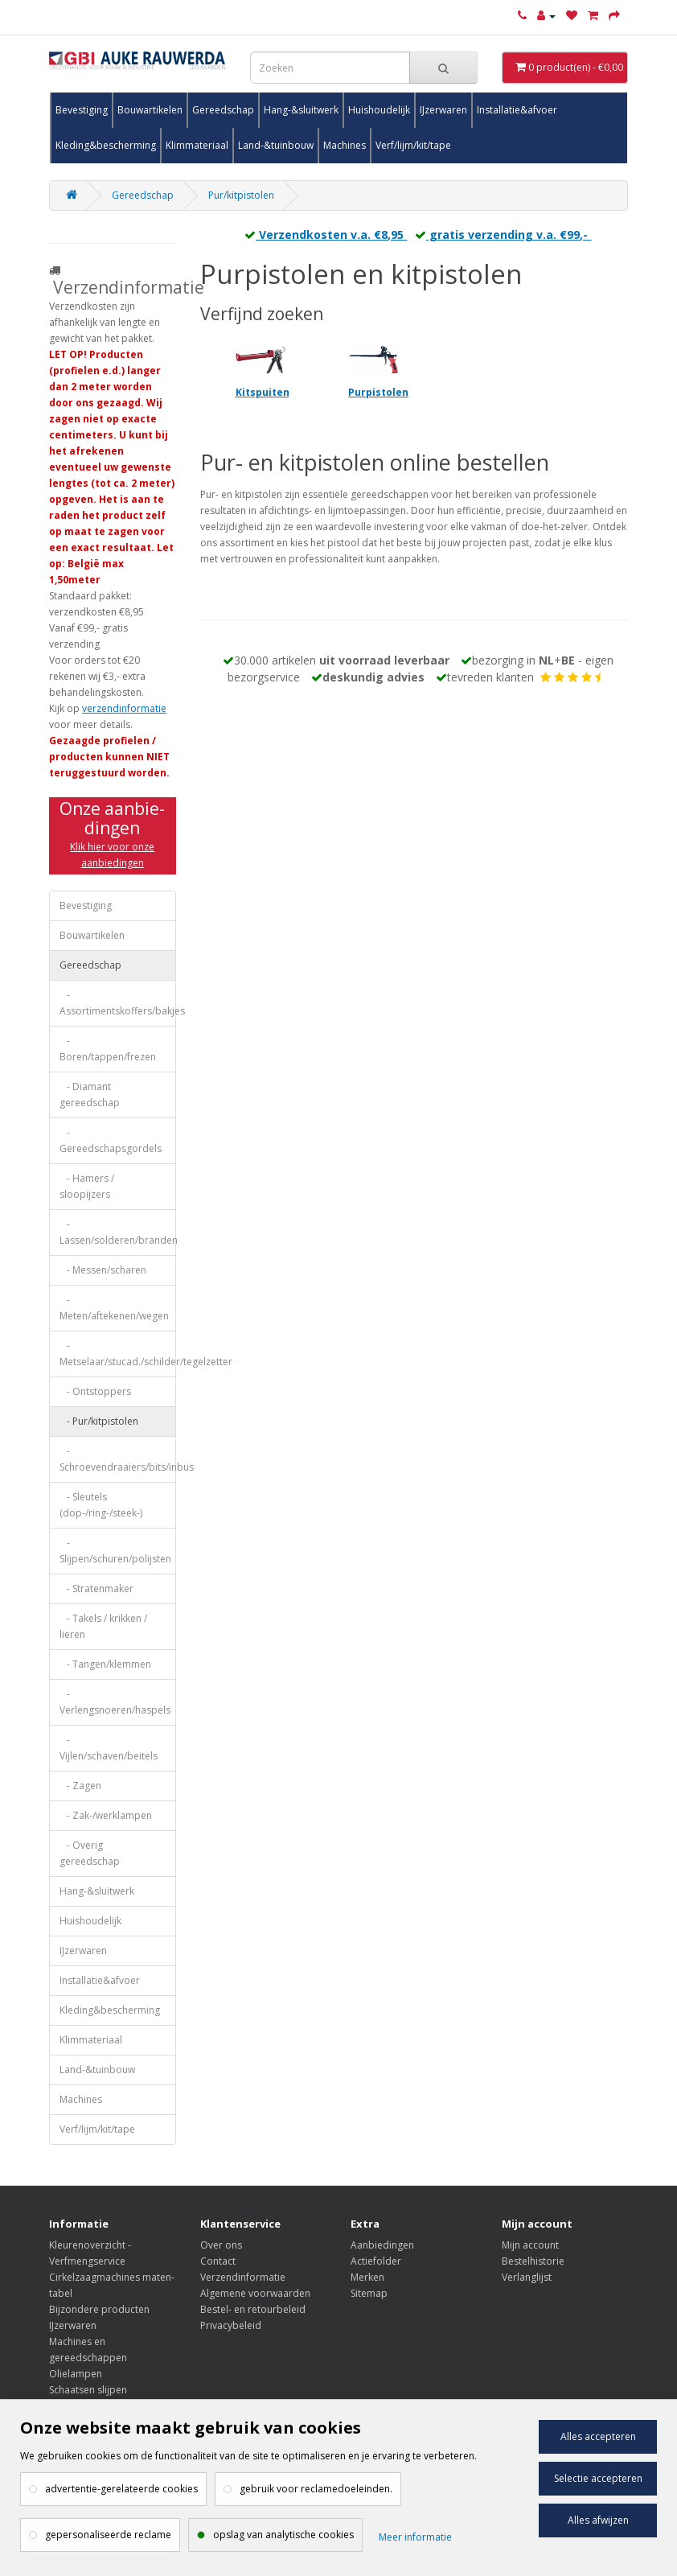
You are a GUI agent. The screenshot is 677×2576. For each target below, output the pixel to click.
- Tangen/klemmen (105, 1664)
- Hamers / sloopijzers (86, 1186)
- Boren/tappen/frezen (107, 1049)
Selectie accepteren (598, 2478)
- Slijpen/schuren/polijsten (115, 1551)
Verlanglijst (527, 2277)
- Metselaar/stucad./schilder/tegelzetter (117, 1353)
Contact (218, 2261)
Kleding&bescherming (105, 145)
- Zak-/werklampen (105, 1815)
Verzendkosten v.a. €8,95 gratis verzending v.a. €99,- (413, 234)
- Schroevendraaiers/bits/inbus (117, 1459)
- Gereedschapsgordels (110, 1140)
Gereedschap (223, 110)
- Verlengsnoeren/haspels (114, 1702)
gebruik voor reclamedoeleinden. (316, 2489)
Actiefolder (376, 2261)
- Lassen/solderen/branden (117, 1232)
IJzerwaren (443, 110)
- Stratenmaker (96, 1588)
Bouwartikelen (150, 110)
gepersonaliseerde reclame (108, 2534)
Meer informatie (415, 2537)
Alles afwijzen (598, 2520)
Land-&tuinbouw (276, 145)
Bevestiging (81, 110)
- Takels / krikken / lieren (103, 1626)
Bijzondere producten (99, 2309)
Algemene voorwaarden (255, 2293)
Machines (344, 145)
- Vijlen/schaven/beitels (108, 1748)
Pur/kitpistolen (241, 195)
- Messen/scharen (102, 1270)
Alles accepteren (598, 2436)
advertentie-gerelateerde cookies (121, 2489)
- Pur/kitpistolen (98, 1421)
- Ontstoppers (95, 1391)
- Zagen (80, 1785)
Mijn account (530, 2245)
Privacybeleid (230, 2325)
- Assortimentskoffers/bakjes (117, 1003)
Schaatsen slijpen (88, 2390)
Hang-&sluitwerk (301, 110)
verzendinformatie (124, 708)
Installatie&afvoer (517, 110)
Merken (367, 2277)
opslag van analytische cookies (283, 2534)
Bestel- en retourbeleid (253, 2309)
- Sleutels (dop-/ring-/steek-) (100, 1505)
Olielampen (75, 2374)
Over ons (221, 2245)
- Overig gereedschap (89, 1853)
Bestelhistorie (533, 2261)
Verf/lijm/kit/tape (413, 145)
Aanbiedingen (382, 2245)
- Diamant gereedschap (89, 1094)
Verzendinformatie (242, 2277)
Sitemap (369, 2293)
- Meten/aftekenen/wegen (114, 1308)
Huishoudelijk (379, 110)
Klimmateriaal (197, 145)
